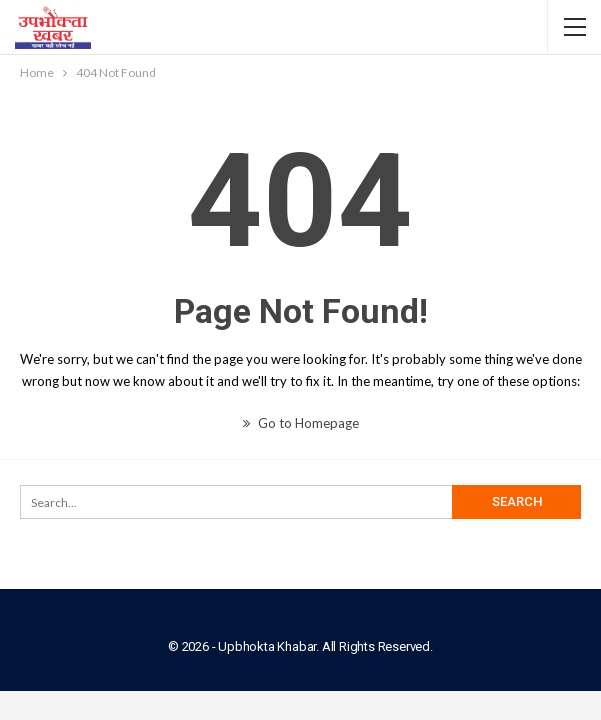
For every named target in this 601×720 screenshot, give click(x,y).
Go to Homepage (301, 423)
